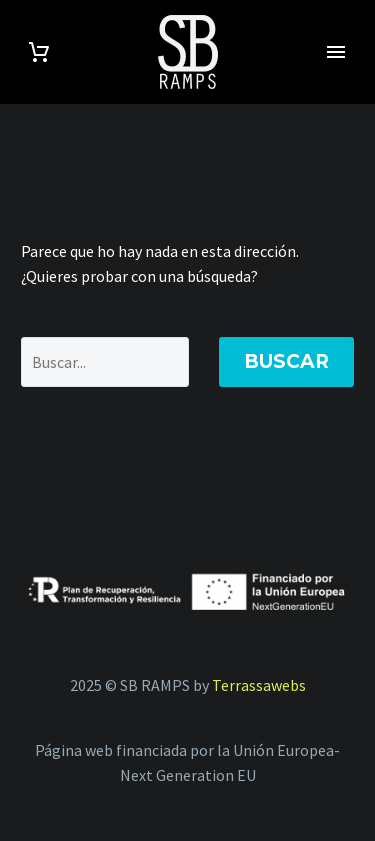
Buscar (286, 361)
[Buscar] (105, 362)
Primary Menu (336, 52)
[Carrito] (39, 52)
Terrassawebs (259, 685)
